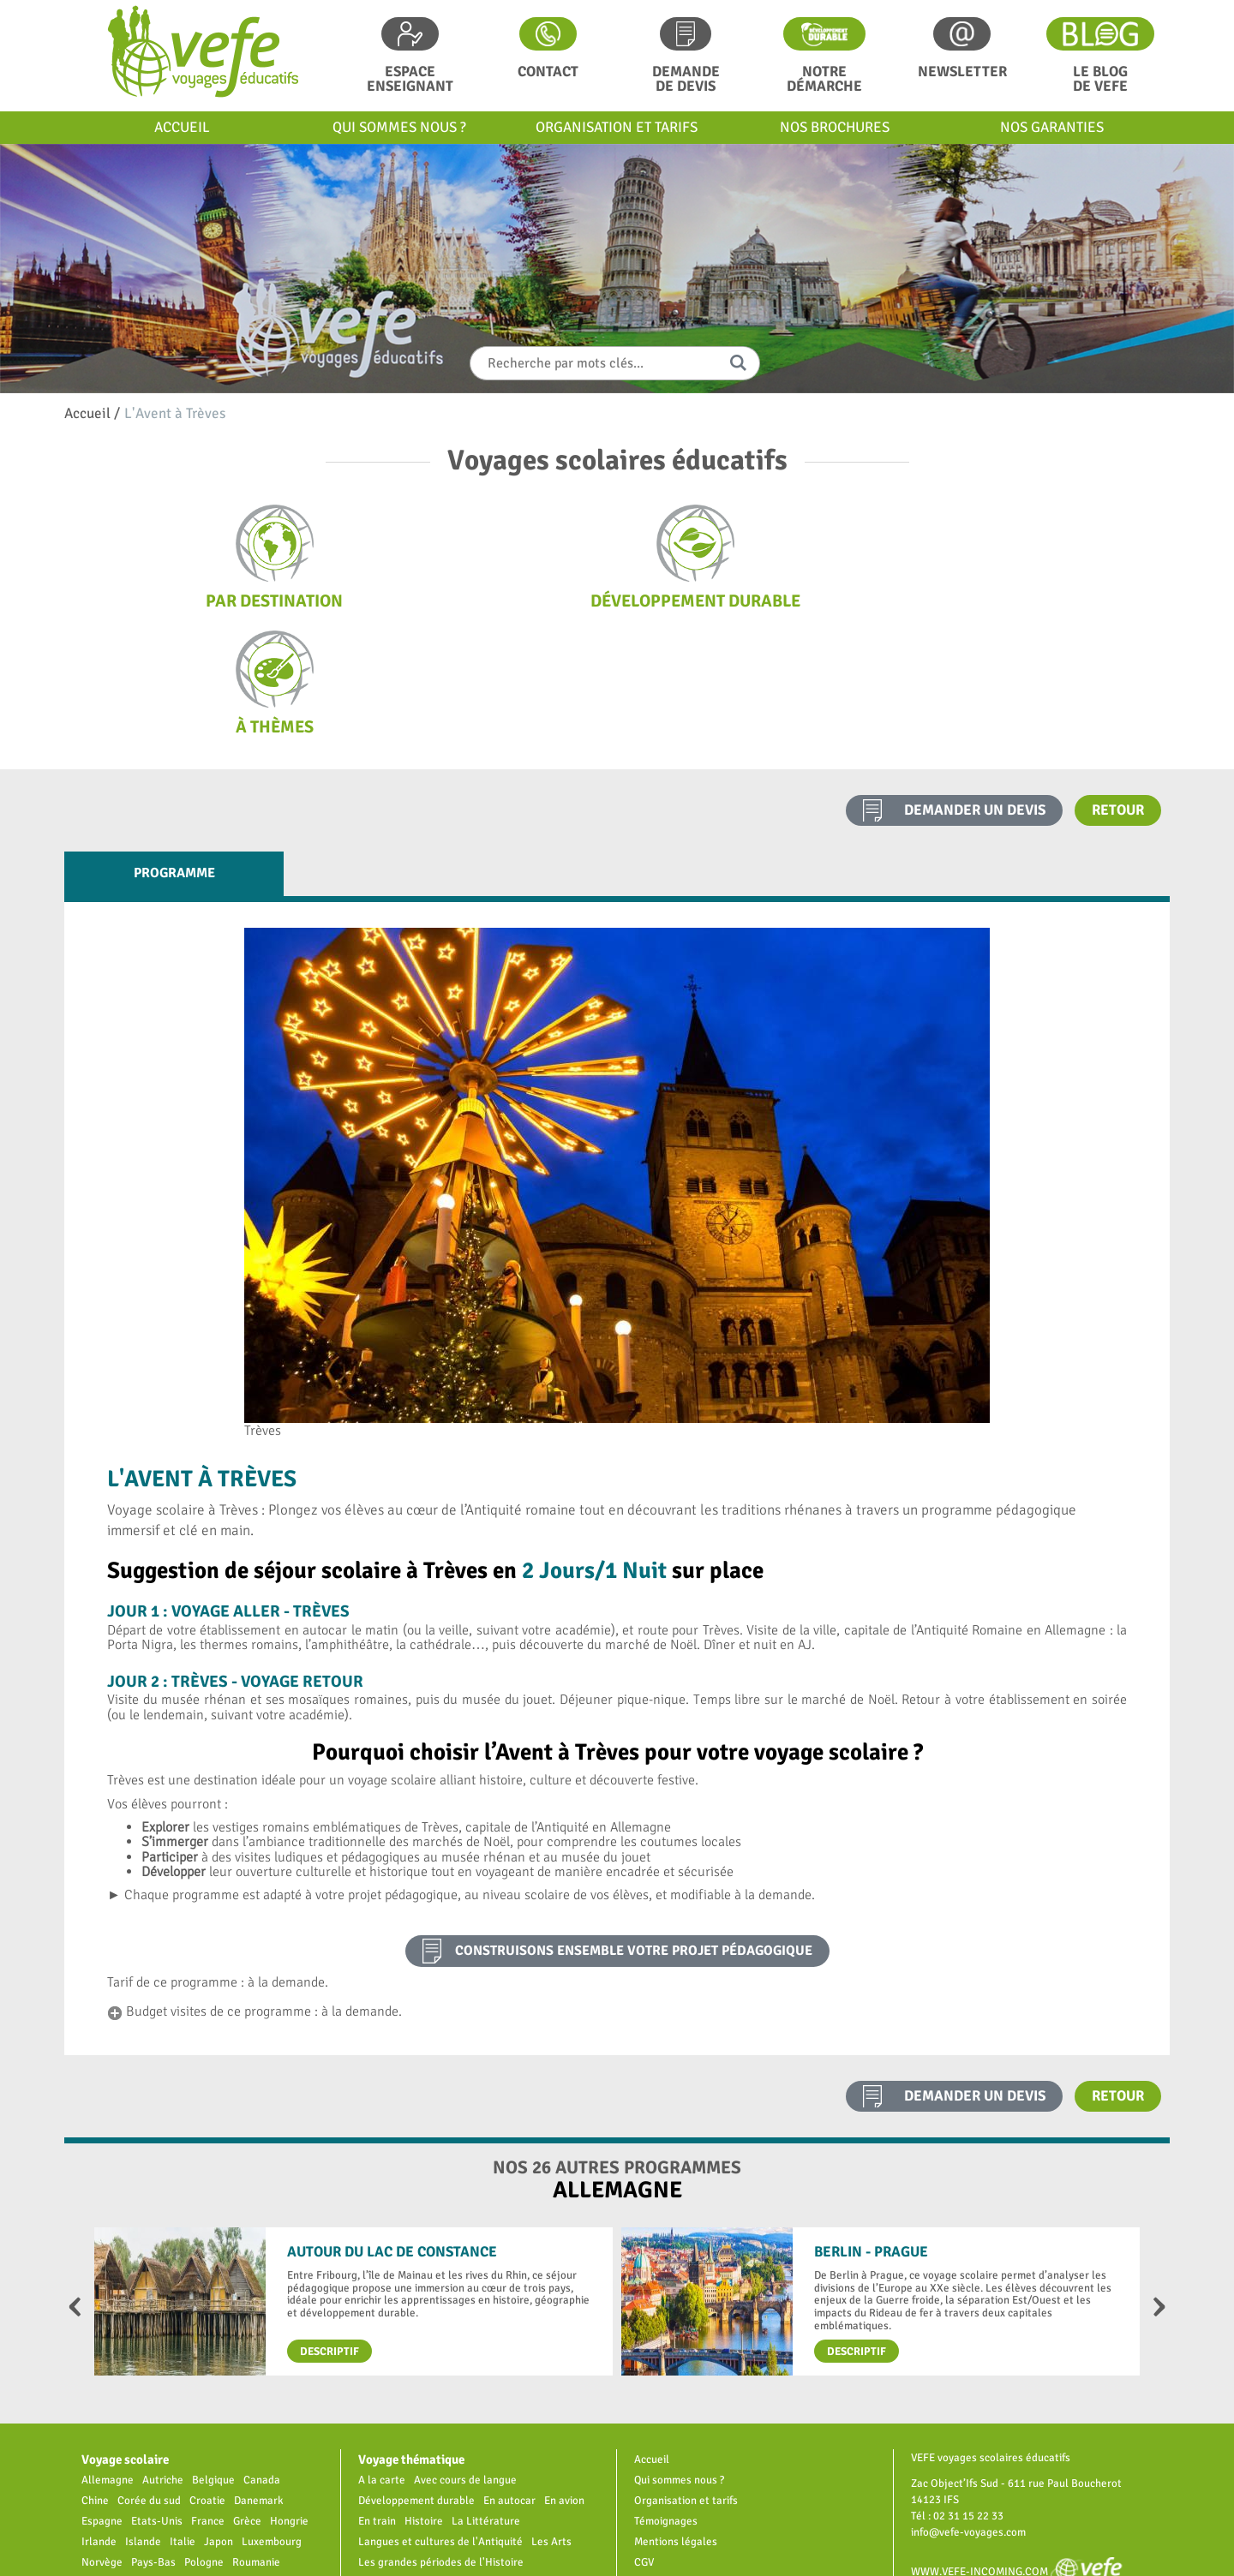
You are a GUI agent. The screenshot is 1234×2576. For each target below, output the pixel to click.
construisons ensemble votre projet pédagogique (633, 1824)
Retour (1118, 684)
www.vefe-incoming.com (1023, 2445)
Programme (174, 747)
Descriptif (329, 2226)
